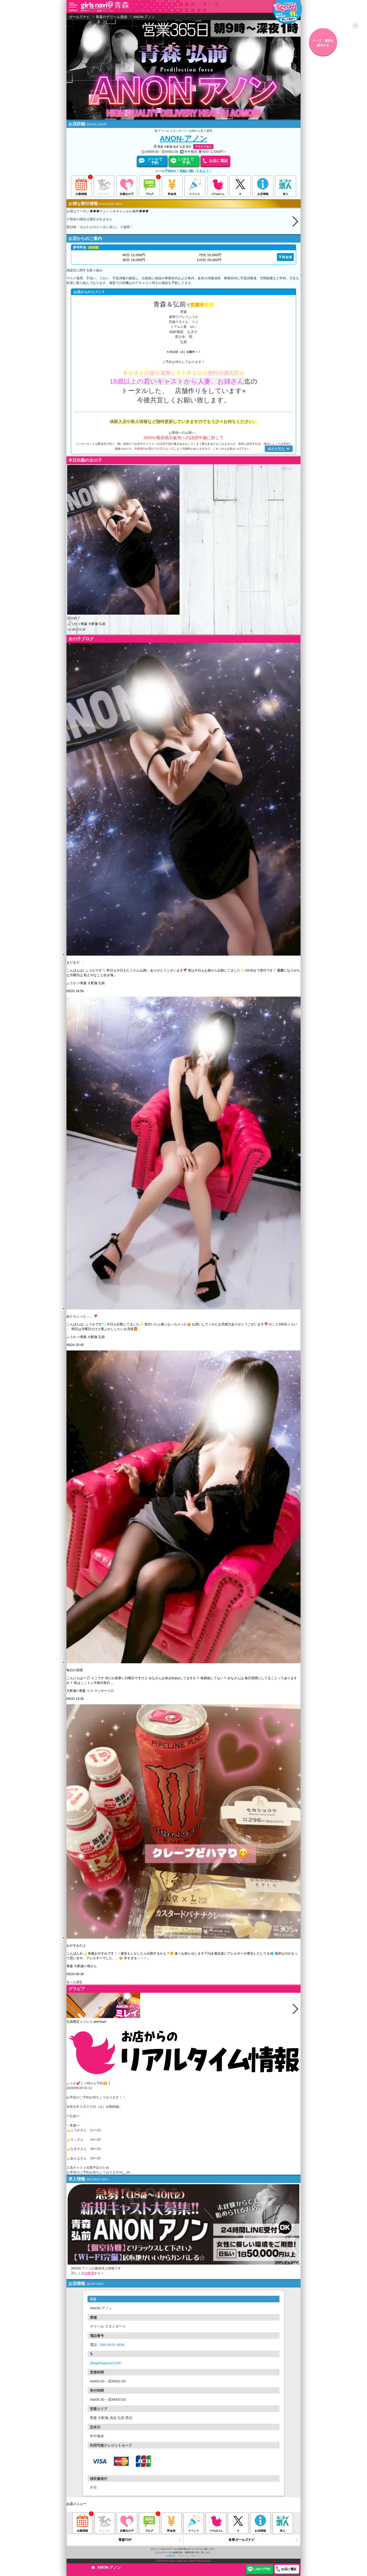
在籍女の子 (127, 186)
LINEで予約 (187, 161)
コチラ (89, 2273)
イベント (195, 186)
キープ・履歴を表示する (321, 43)
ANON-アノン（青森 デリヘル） (97, 10)
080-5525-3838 (112, 2345)
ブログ (149, 186)
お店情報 (263, 186)
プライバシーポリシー (189, 2555)
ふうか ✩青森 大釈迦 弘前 (86, 624)
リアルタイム (217, 185)
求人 (285, 186)
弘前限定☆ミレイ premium (86, 2021)
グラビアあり (203, 146)
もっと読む (74, 1982)
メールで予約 (154, 161)
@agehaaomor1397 (106, 2363)
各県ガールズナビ (241, 2540)
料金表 (172, 186)
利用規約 (170, 2555)
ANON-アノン (183, 138)
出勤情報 (81, 186)
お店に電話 (218, 161)
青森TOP (125, 2540)
